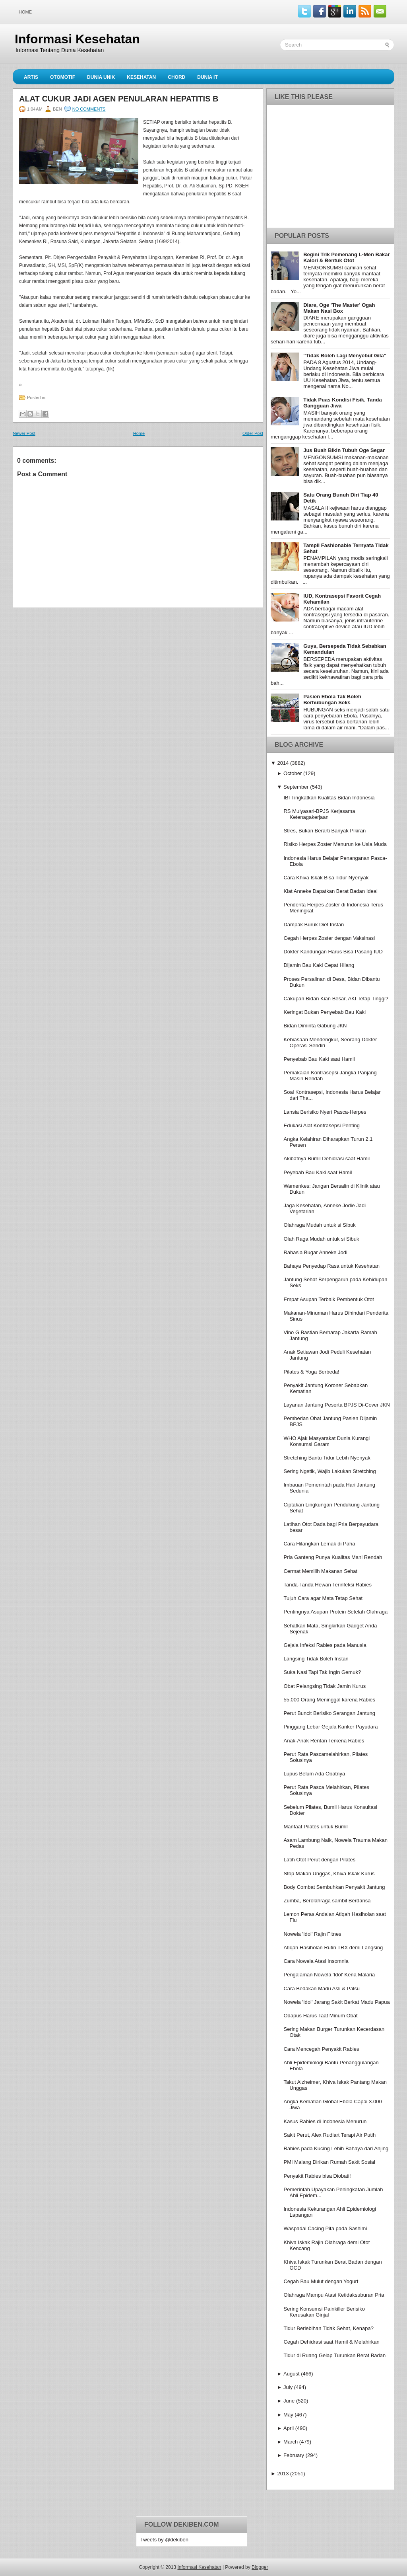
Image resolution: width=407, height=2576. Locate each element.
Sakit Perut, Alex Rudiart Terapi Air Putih (329, 2135)
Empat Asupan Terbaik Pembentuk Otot (328, 1299)
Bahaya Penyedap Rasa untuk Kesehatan (331, 1266)
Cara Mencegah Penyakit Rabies (321, 2049)
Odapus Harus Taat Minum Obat (320, 2016)
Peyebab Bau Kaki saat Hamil (317, 1172)
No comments (89, 109)
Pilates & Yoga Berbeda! (311, 1372)
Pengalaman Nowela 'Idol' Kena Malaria (329, 1975)
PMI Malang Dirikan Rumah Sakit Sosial (329, 2162)
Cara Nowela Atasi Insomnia (315, 1961)
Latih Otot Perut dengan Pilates (319, 1860)
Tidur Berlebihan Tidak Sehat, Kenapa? (328, 2328)
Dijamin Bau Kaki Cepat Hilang (318, 965)
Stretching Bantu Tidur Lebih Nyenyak (326, 1458)
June (289, 2401)
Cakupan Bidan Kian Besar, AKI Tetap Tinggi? (335, 999)
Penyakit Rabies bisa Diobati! (317, 2176)
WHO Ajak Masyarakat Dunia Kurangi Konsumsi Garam (326, 1441)
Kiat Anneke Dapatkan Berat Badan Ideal (330, 891)
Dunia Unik (101, 77)
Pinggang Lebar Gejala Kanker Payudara (330, 1727)
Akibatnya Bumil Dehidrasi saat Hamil (326, 1158)
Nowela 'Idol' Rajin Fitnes (312, 1934)
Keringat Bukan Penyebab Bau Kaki (324, 1012)
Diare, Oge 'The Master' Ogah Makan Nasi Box (339, 308)
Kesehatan (141, 77)
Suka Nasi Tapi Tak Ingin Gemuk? (322, 1672)
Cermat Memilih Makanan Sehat (320, 1571)
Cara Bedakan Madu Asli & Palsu (321, 1988)
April (288, 2428)
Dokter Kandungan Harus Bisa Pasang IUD (332, 952)
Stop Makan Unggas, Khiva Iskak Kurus (328, 1873)
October (292, 773)
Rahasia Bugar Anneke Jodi (315, 1252)
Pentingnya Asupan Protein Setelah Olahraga (335, 1612)
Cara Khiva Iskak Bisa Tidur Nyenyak (325, 878)
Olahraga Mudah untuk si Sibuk (319, 1225)
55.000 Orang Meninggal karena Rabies (329, 1700)
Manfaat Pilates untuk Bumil (315, 1827)
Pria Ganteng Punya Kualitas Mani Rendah (332, 1557)
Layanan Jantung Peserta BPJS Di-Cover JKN (336, 1405)
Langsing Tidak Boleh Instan (315, 1659)
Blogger (260, 2567)
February (293, 2455)
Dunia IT (207, 77)
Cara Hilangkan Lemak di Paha (319, 1544)
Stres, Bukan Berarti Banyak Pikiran (324, 831)
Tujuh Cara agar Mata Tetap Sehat (322, 1598)
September (296, 787)
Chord (176, 77)
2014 (283, 763)
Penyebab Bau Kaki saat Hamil (319, 1059)
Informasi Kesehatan (77, 39)
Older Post (252, 433)
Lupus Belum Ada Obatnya (314, 1774)
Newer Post (24, 433)
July (288, 2387)
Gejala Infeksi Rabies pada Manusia (324, 1645)
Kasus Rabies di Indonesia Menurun (324, 2121)
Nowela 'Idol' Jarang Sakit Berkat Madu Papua (336, 2002)
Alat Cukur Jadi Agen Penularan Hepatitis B (118, 99)
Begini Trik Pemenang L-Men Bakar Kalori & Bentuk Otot (346, 257)
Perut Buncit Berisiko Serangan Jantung (329, 1713)
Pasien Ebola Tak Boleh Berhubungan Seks (332, 699)
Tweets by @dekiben (164, 2540)
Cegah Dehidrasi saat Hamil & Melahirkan (331, 2342)
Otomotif (62, 77)
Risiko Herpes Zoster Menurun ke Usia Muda (334, 844)
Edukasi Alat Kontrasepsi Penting (321, 1125)
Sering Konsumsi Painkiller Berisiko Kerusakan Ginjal (323, 2312)
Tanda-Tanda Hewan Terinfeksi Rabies (327, 1585)
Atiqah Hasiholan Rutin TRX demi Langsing (333, 1948)
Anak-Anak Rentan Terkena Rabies (323, 1741)
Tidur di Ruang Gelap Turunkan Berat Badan (334, 2355)
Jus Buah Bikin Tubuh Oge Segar (344, 450)
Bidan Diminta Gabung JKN (315, 1026)
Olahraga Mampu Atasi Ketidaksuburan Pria (333, 2295)
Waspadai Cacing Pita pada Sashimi (325, 2228)
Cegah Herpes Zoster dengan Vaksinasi (329, 938)
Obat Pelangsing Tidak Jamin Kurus (324, 1686)
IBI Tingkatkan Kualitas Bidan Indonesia (328, 798)
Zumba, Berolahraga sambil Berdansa (326, 1901)
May (288, 2415)
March (290, 2442)
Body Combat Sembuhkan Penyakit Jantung (334, 1887)
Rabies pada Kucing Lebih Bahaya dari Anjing (335, 2148)
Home (25, 12)
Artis (31, 77)
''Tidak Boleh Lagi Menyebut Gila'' (344, 356)
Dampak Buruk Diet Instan (313, 925)
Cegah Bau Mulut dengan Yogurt (320, 2281)
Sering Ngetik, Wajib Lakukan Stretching (329, 1471)
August (291, 2374)
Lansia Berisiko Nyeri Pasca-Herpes (324, 1112)
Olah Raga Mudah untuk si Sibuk (321, 1239)
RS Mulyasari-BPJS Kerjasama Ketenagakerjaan (319, 814)
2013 (283, 2474)
